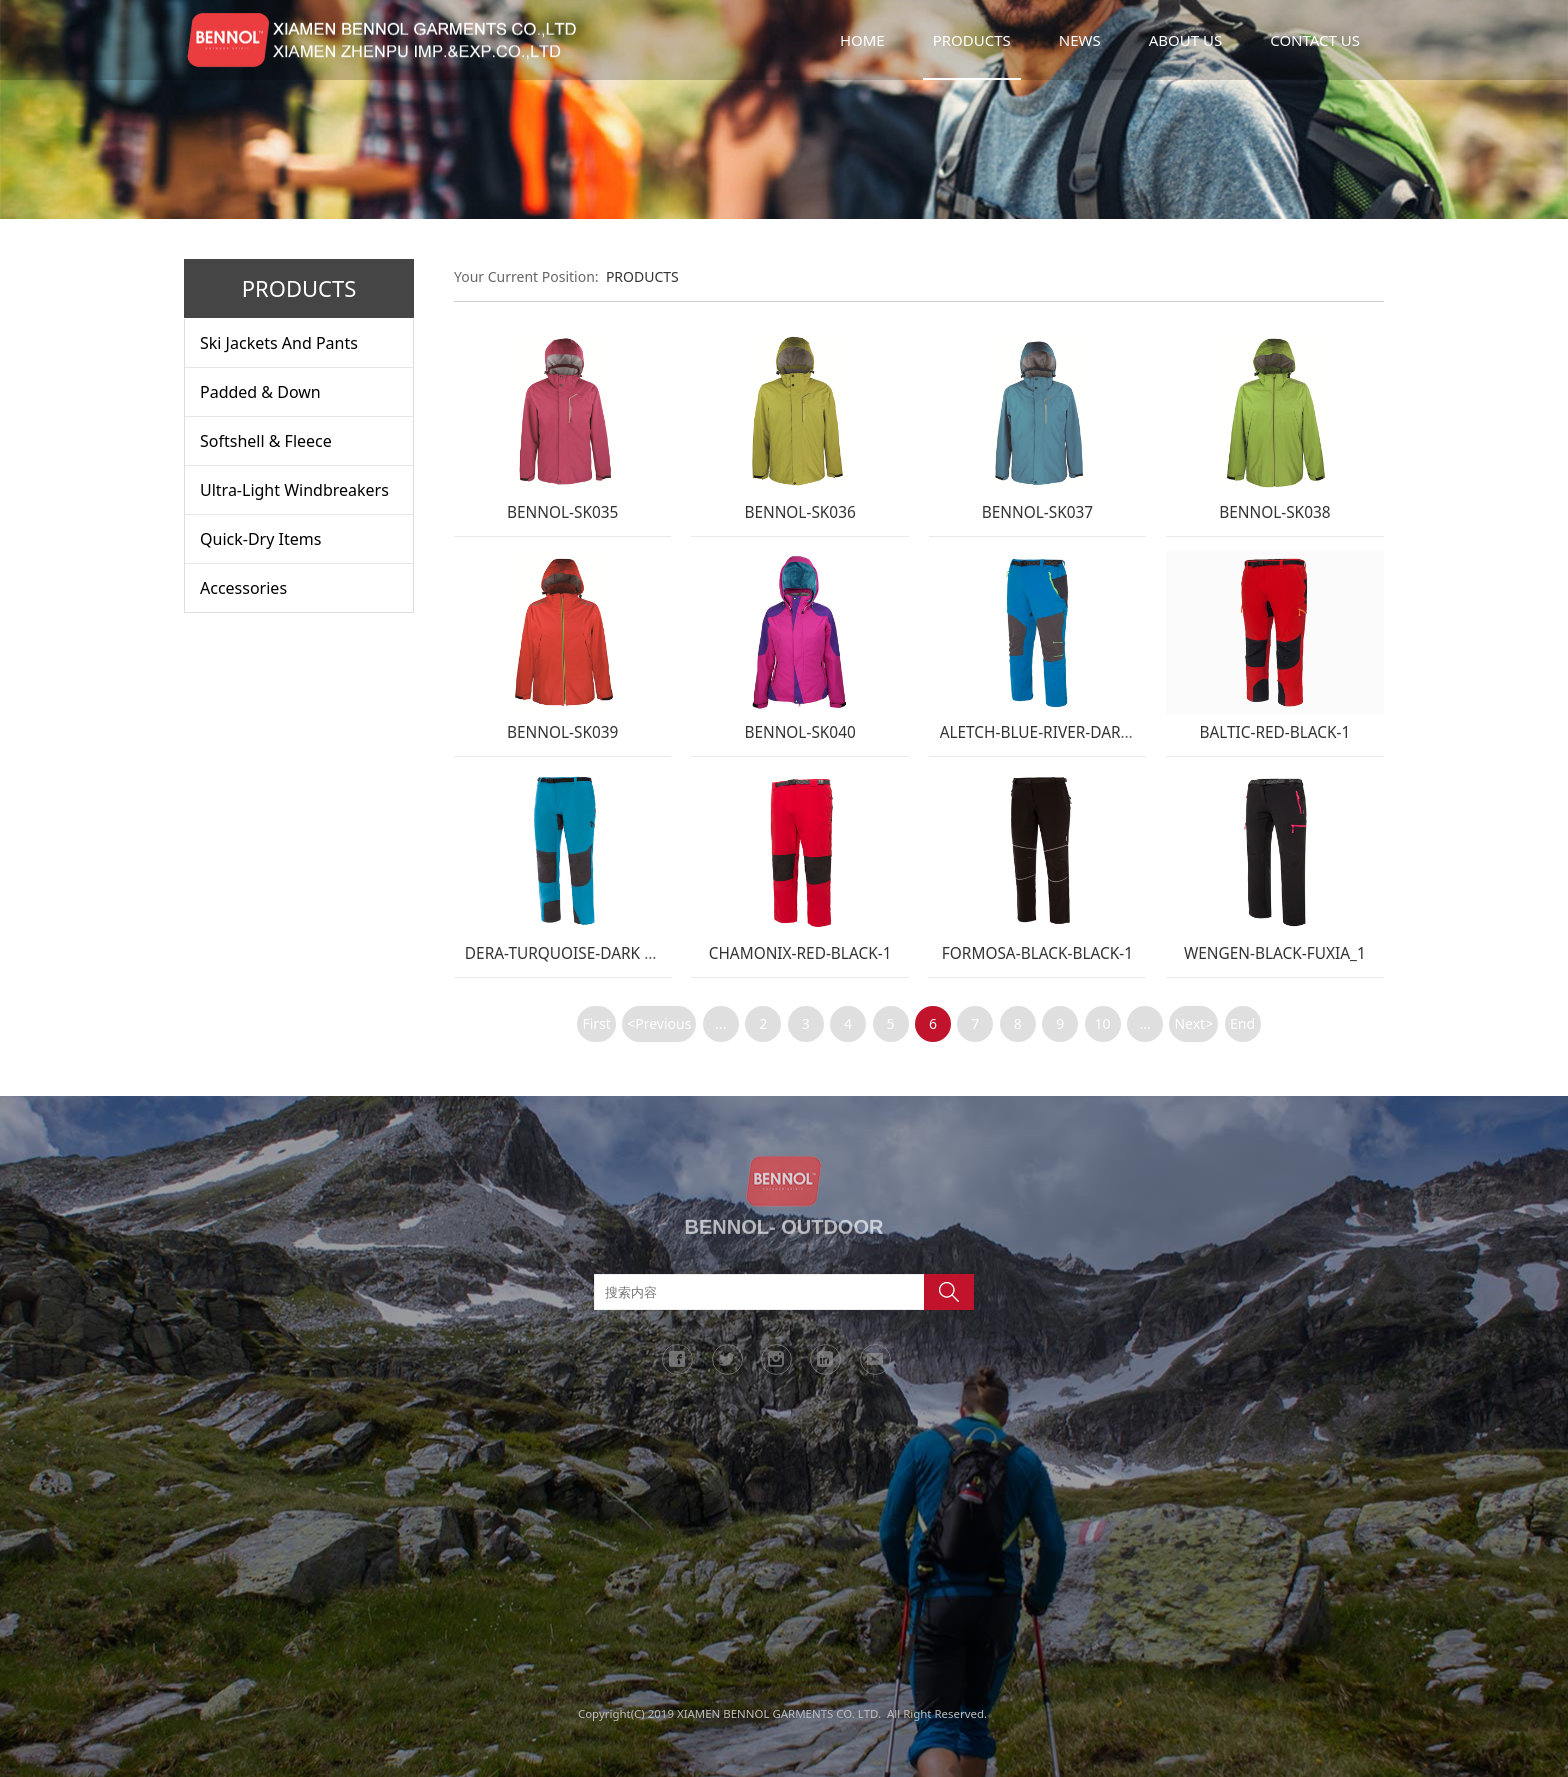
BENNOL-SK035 (562, 512)
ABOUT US (1185, 40)
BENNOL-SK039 (562, 732)
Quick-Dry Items (260, 539)
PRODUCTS (972, 40)
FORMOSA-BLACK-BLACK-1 (1037, 953)
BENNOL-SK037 (1037, 512)
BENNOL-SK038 (1274, 512)
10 (1103, 1023)
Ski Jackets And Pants (279, 343)
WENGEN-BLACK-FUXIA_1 (1275, 953)
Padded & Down (260, 392)
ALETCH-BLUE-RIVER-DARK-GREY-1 (1063, 732)
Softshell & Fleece (266, 441)
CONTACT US (1315, 40)
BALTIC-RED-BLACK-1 (1274, 732)
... (720, 1023)
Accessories (243, 588)
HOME (862, 40)
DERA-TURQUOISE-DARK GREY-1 (580, 953)
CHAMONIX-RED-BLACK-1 (800, 953)
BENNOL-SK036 (799, 512)
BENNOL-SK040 (799, 732)
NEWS (1080, 40)
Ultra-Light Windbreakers (294, 490)
